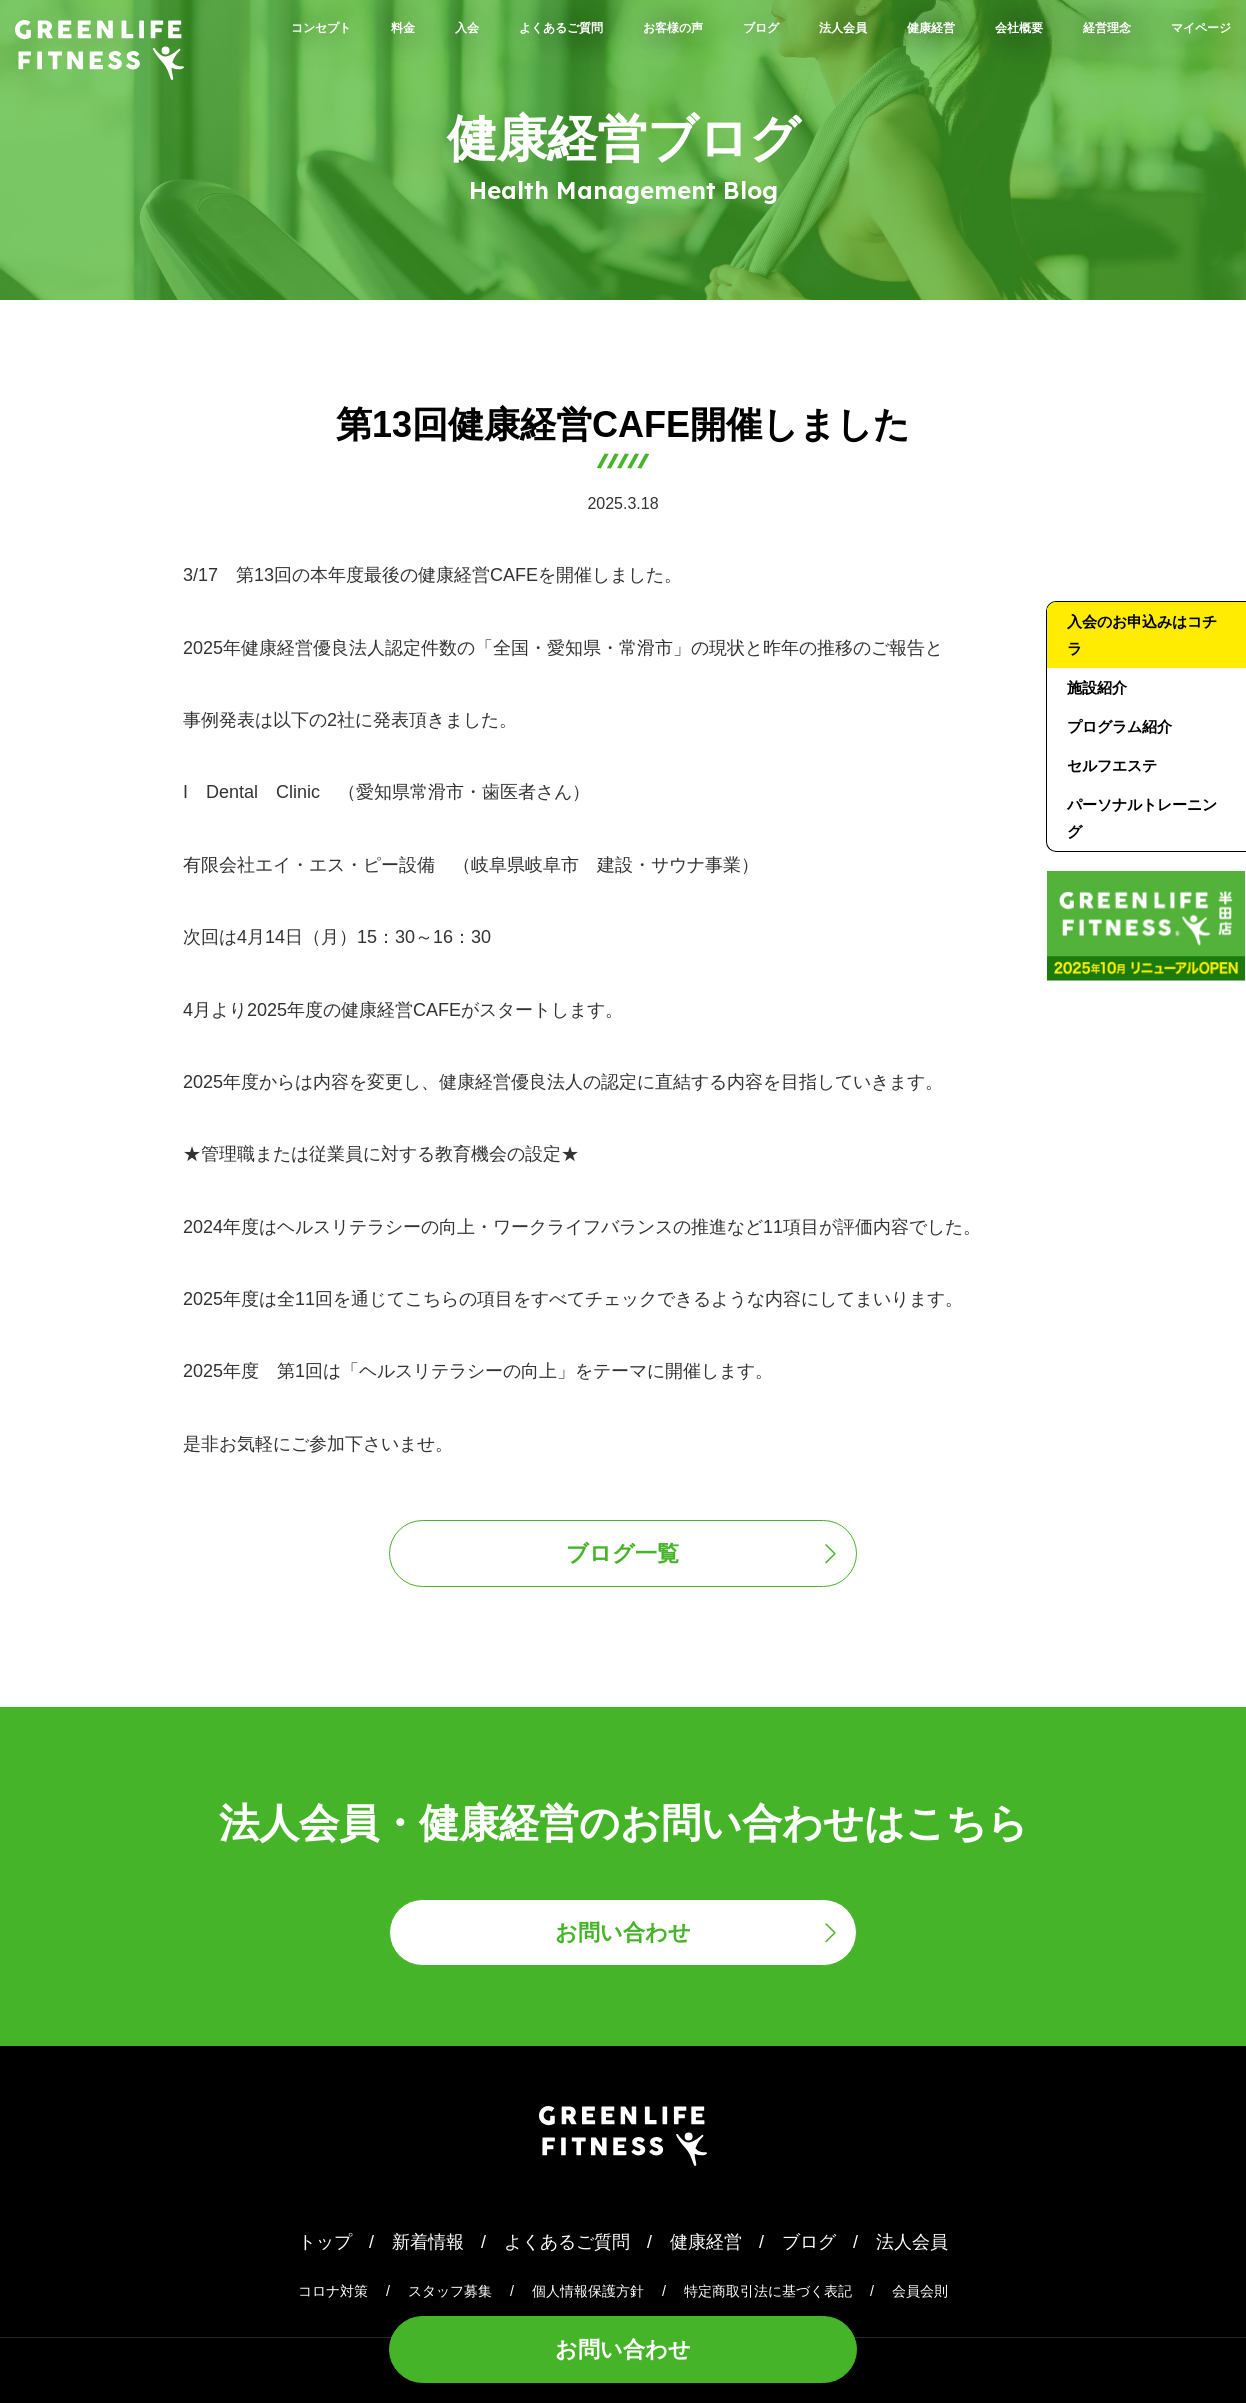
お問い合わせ (623, 2349)
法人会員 (971, 26)
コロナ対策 (333, 2291)
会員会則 (920, 2291)
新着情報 (428, 2242)
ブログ (868, 26)
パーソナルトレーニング (1142, 818)
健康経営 (1083, 26)
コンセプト (308, 26)
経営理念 (1065, 58)
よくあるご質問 (608, 26)
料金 (411, 26)
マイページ (1186, 58)
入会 (487, 26)
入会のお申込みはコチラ (1142, 635)
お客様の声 (756, 26)
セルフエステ (1112, 765)
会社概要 (1195, 26)
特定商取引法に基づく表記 (768, 2291)
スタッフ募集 (450, 2291)
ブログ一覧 (623, 1553)
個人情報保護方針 (588, 2291)
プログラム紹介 (1119, 726)
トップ (325, 2242)
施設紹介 (1097, 687)
